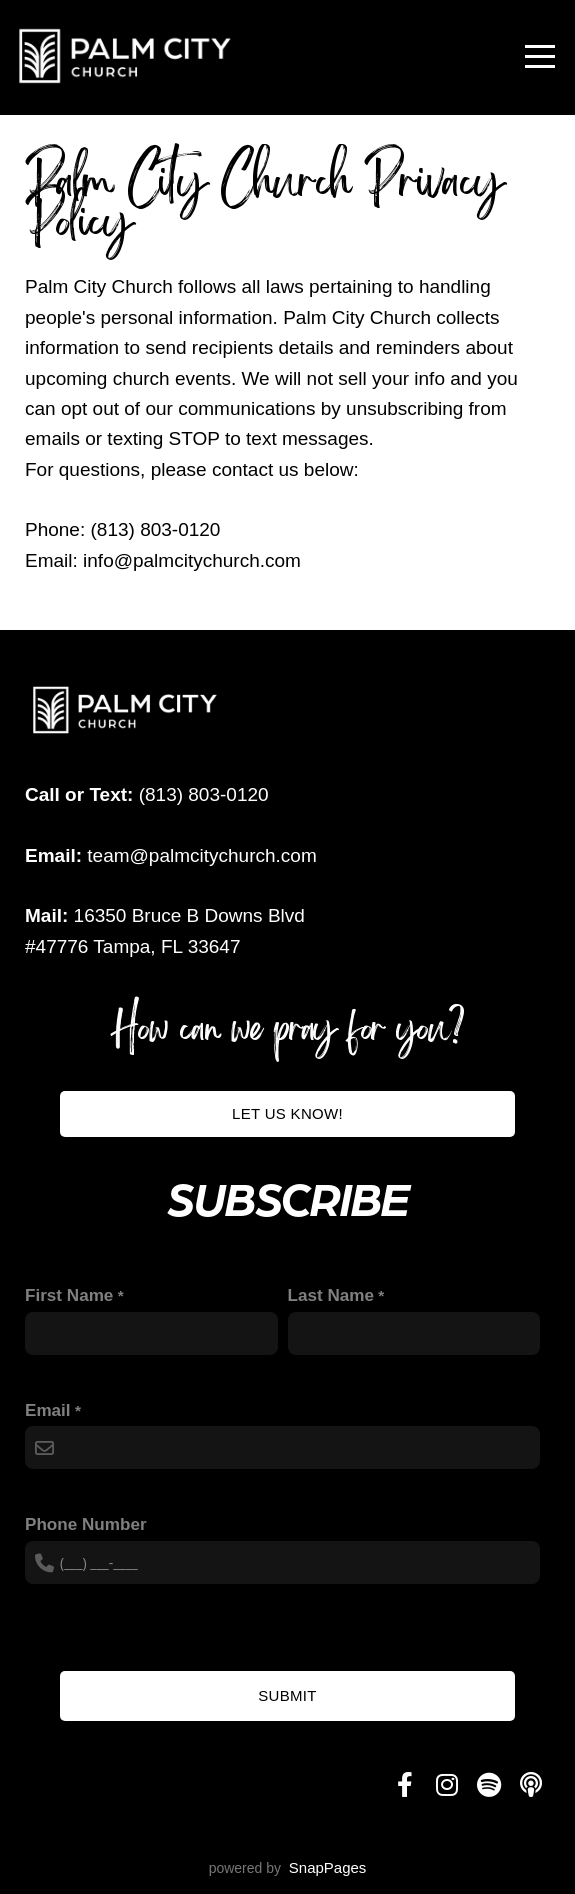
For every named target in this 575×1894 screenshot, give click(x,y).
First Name (69, 1295)
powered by (288, 1868)
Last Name (331, 1295)
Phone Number (86, 1524)
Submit (287, 1695)
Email (48, 1410)
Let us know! (287, 1113)
